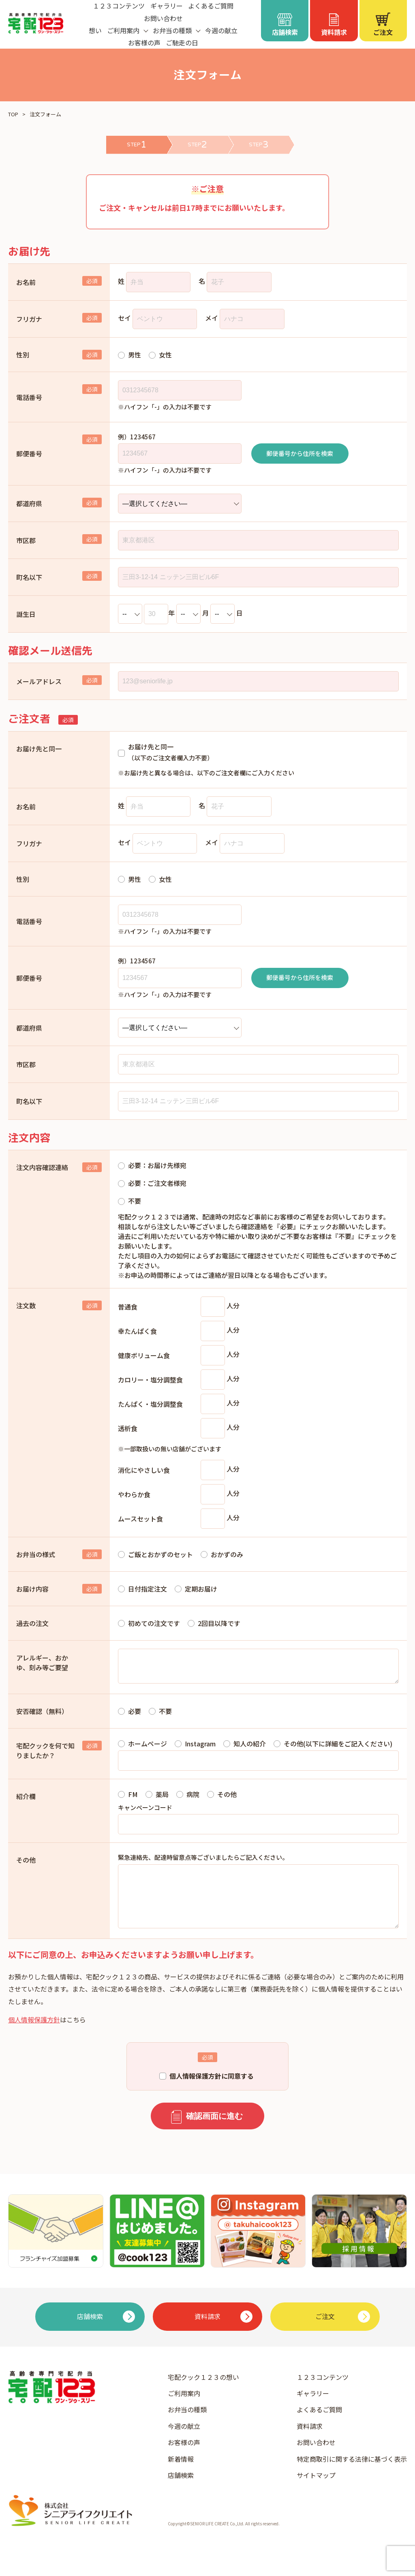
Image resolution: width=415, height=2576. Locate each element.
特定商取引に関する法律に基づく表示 (352, 2475)
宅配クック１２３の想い (203, 2393)
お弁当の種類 (187, 2426)
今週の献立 (221, 30)
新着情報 (181, 2475)
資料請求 (310, 2442)
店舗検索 (181, 2491)
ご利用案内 (184, 2409)
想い (95, 30)
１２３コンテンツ (323, 2393)
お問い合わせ (163, 18)
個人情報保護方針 (34, 2036)
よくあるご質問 (319, 2426)
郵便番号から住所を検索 (299, 453)
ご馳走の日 (182, 42)
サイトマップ (316, 2491)
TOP (13, 114)
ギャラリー (313, 2409)
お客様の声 (144, 42)
